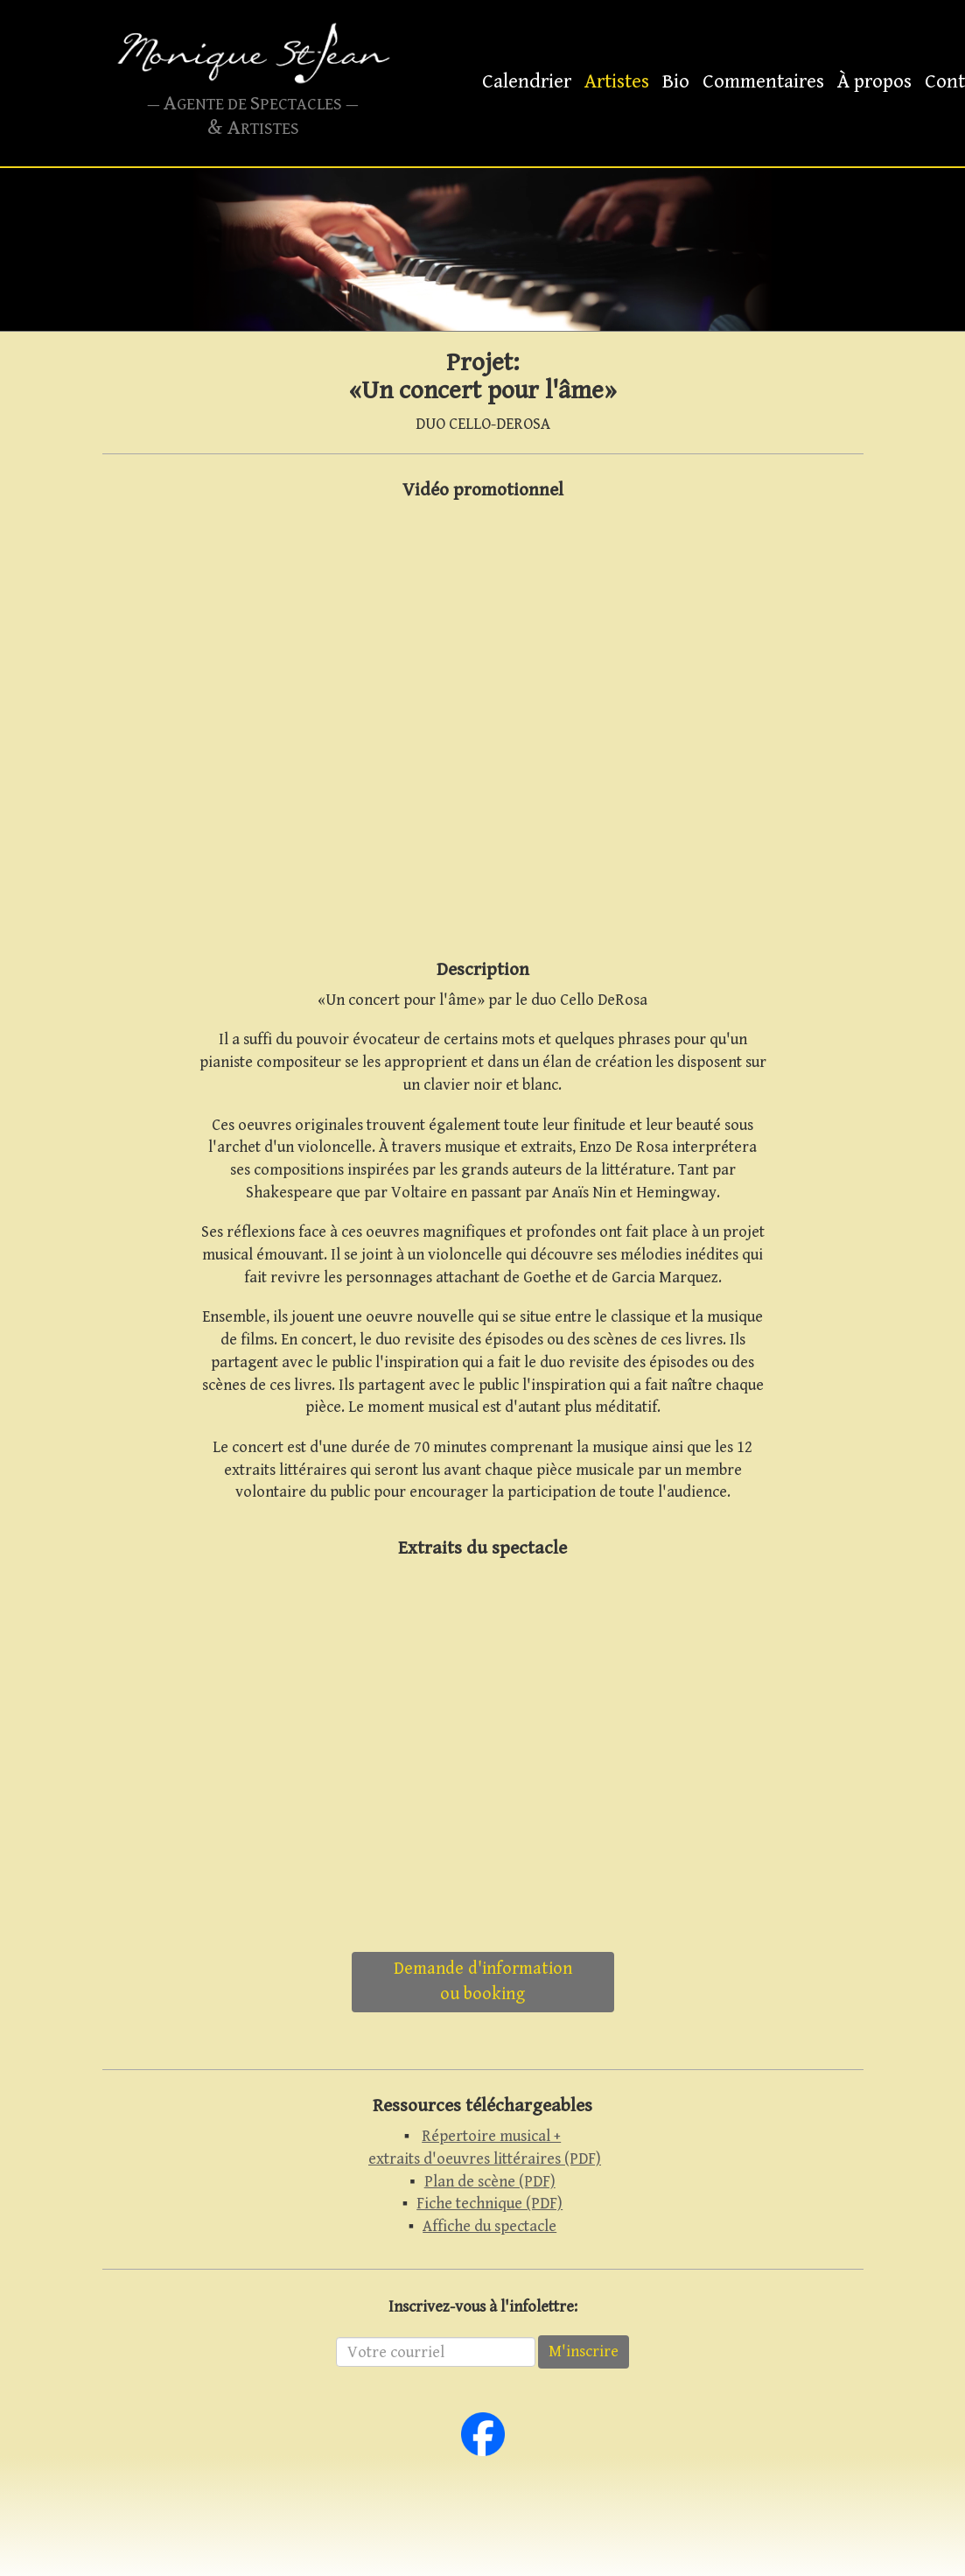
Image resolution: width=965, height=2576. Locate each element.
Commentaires (763, 82)
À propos (874, 82)
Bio (675, 82)
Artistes (616, 82)
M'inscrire (584, 2351)
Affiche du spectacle (489, 2226)
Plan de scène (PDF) (490, 2181)
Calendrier (526, 82)
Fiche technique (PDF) (489, 2203)
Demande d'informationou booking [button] (483, 1981)
